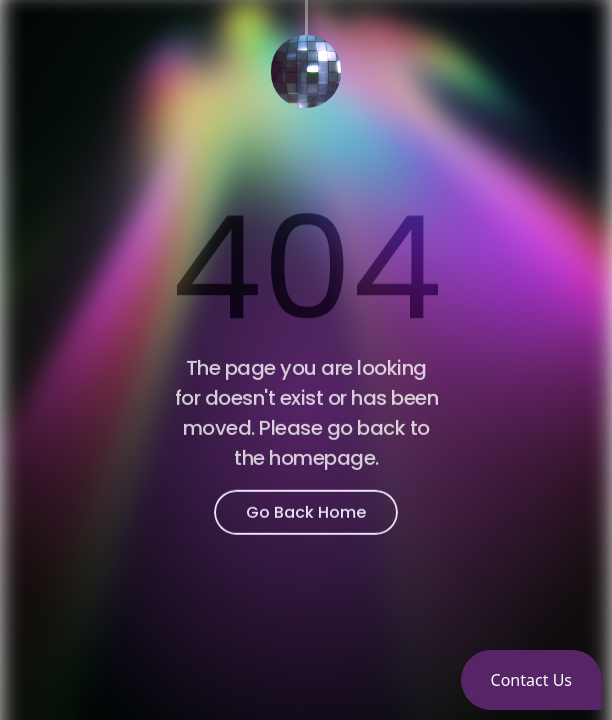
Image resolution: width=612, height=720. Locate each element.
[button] (531, 680)
